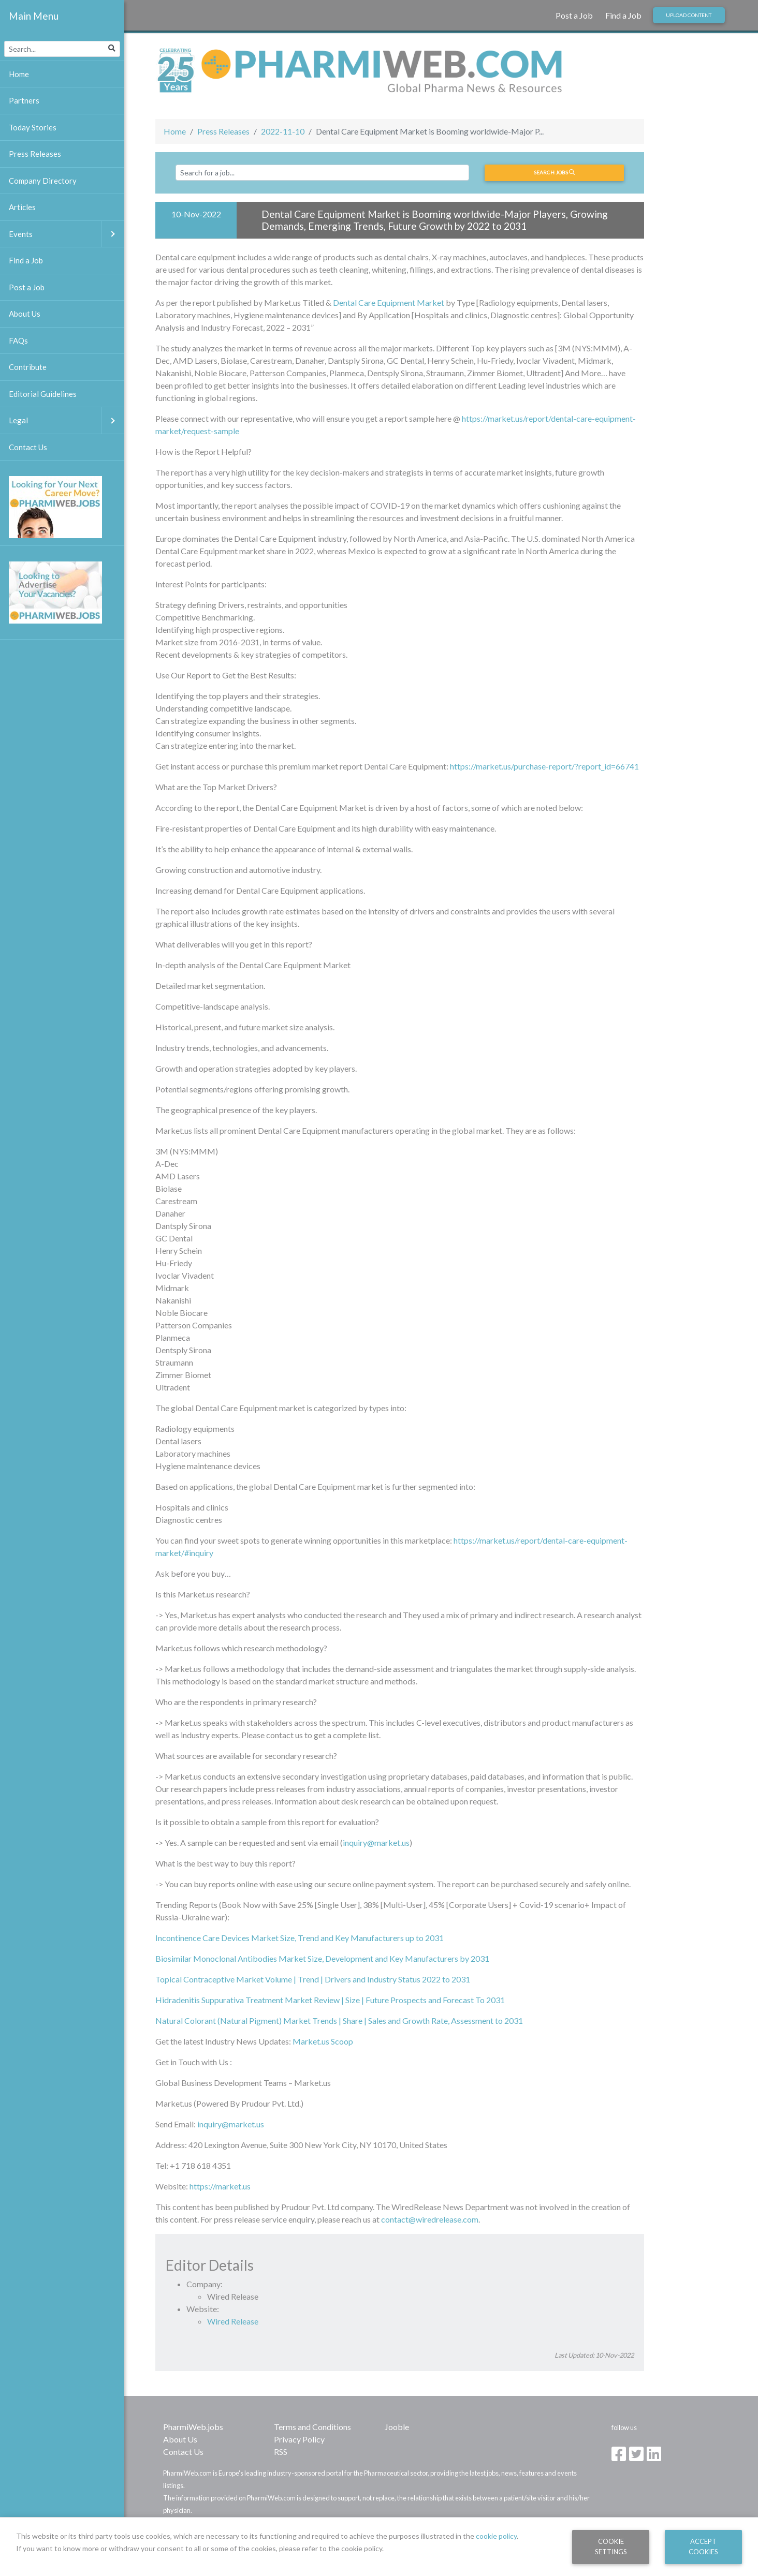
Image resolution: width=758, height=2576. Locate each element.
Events (66, 234)
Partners (24, 100)
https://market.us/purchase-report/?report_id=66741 (544, 766)
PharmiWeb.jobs (193, 2427)
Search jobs (554, 172)
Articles (22, 207)
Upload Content (688, 15)
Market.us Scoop (323, 2041)
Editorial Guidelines (43, 393)
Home (175, 131)
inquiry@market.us (376, 1842)
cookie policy (496, 2535)
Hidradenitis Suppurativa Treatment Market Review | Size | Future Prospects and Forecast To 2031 (330, 2000)
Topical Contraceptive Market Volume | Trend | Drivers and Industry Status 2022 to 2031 (312, 1979)
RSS (280, 2451)
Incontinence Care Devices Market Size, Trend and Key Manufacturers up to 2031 (299, 1938)
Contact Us (183, 2451)
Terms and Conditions (312, 2427)
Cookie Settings (611, 2546)
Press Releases (223, 131)
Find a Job (623, 15)
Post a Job (574, 15)
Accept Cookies (703, 2546)
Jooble (397, 2427)
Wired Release (232, 2321)
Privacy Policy (299, 2439)
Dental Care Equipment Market (389, 302)
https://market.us (220, 2186)
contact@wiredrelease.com (429, 2219)
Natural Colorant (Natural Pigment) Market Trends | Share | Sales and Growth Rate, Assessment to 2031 (339, 2020)
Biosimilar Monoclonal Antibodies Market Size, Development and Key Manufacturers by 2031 (322, 1958)
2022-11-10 (282, 131)
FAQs (18, 340)
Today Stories (32, 127)
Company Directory (43, 180)
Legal (66, 420)
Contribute (28, 367)
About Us (180, 2439)
